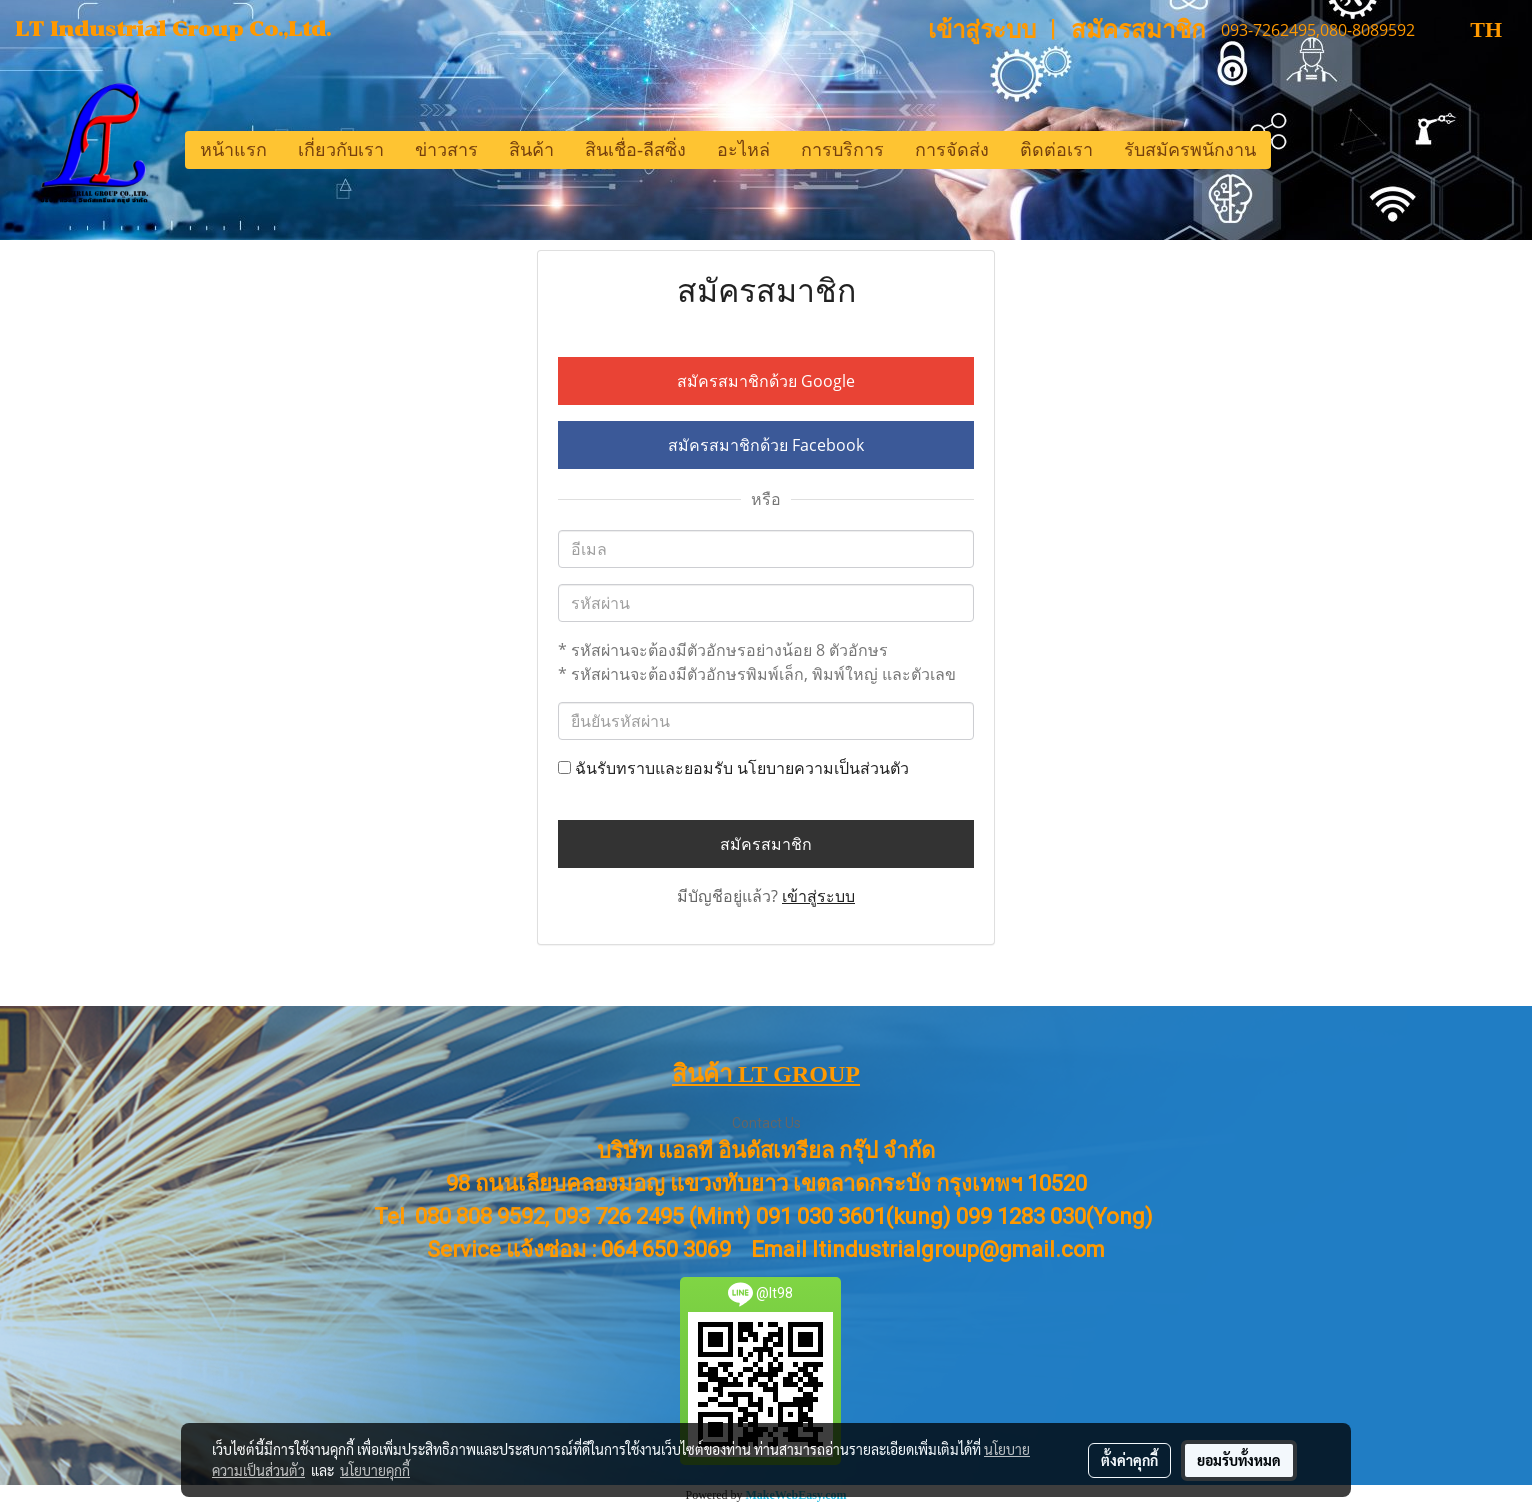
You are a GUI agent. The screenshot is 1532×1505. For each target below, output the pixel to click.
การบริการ (842, 150)
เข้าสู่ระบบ (982, 30)
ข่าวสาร (446, 150)
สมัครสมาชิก (1138, 30)
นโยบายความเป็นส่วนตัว (823, 768)
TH (1469, 29)
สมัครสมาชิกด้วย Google (766, 381)
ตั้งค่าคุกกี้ (1129, 1460)
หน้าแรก (233, 150)
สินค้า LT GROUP (766, 1074)
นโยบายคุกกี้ (375, 1470)
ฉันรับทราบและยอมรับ (733, 768)
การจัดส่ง (952, 150)
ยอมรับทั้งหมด (1239, 1460)
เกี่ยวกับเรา (341, 150)
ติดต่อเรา (1056, 150)
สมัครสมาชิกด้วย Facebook (766, 445)
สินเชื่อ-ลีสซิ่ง (635, 150)
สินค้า (531, 150)
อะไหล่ (743, 150)
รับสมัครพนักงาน (1190, 150)
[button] (1289, 150)
